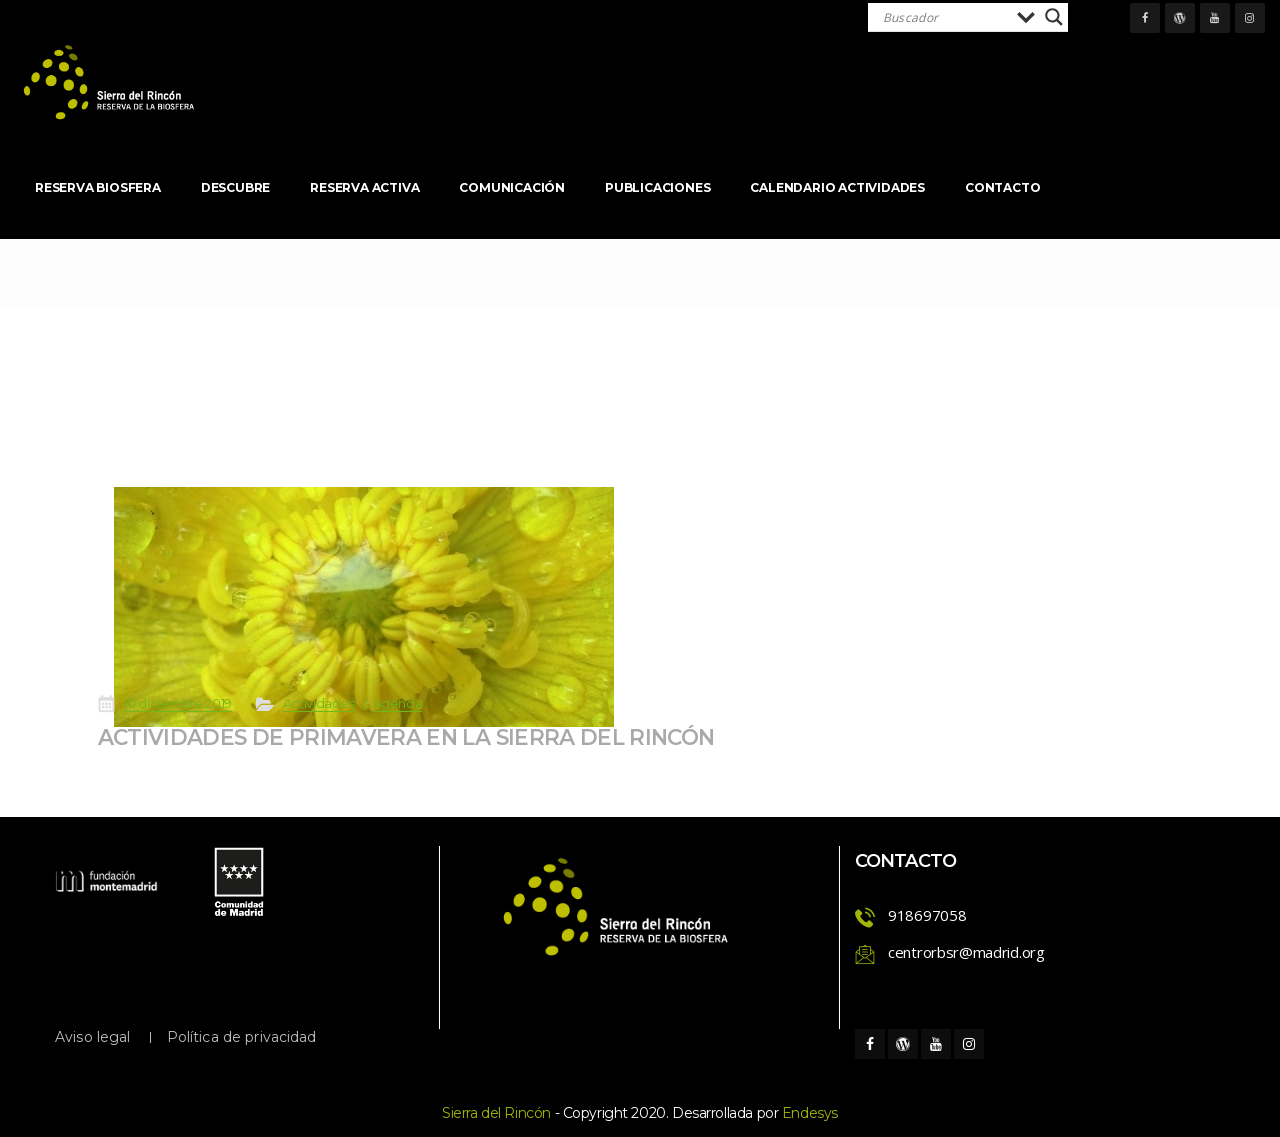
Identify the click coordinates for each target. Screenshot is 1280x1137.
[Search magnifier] (1054, 17)
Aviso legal (93, 1037)
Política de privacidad (242, 1037)
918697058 (927, 915)
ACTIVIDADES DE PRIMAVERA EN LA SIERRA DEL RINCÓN (477, 717)
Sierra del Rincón (496, 1113)
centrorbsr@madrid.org (966, 952)
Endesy (810, 1113)
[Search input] (945, 17)
